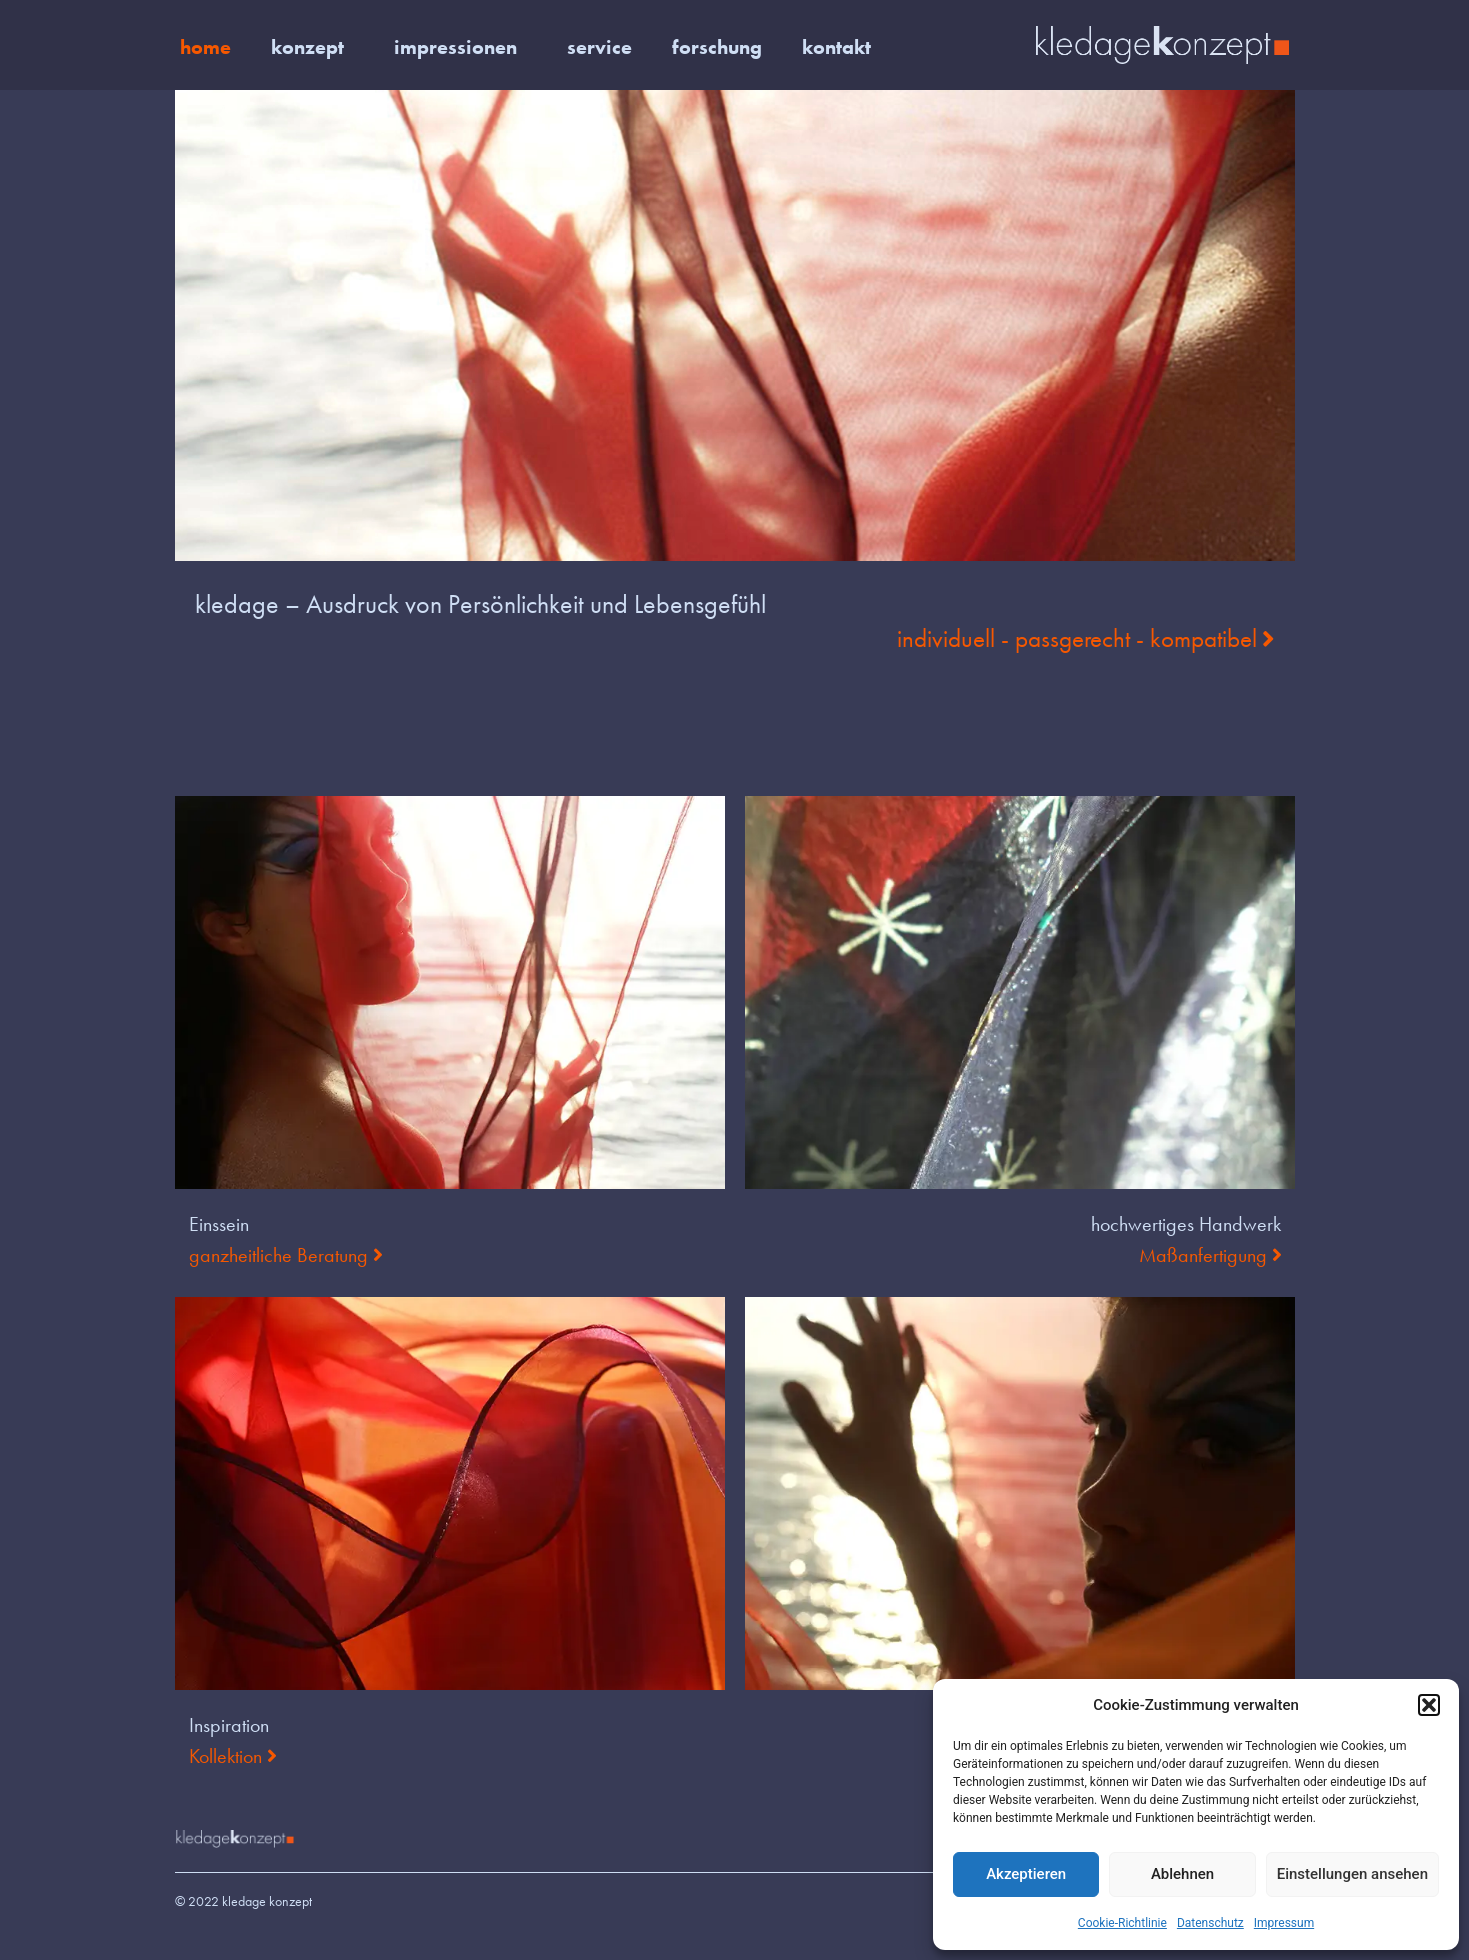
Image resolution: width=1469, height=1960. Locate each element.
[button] (1429, 1705)
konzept (312, 47)
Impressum (1284, 1923)
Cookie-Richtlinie (1122, 1923)
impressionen (460, 47)
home (205, 47)
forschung (717, 47)
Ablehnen (1182, 1874)
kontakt (836, 47)
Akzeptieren (1026, 1874)
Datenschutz (1210, 1923)
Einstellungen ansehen (1352, 1874)
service (599, 47)
